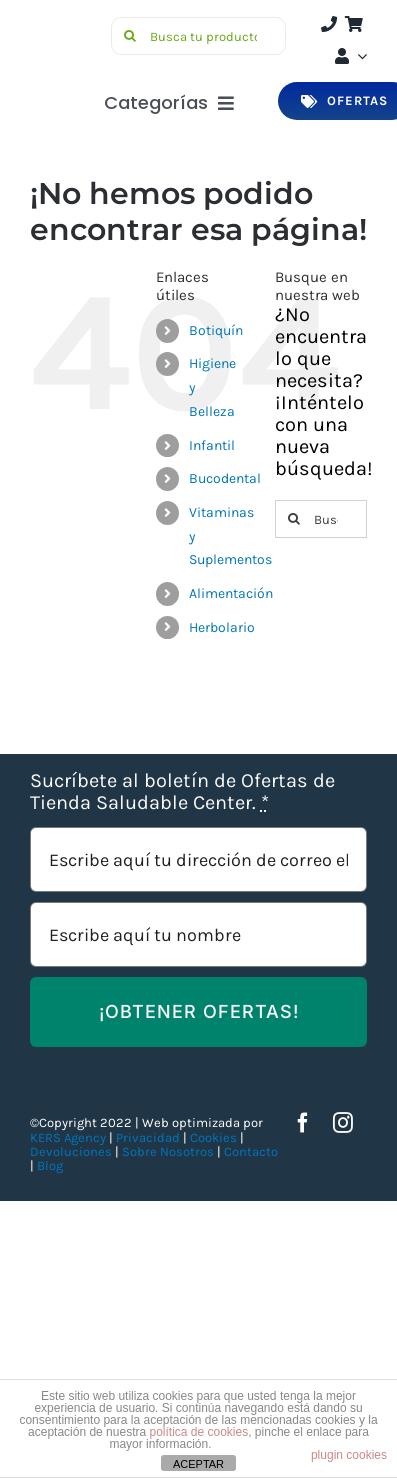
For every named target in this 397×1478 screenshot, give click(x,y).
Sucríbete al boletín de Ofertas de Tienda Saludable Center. (182, 792)
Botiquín (216, 330)
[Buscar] (130, 36)
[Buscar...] (321, 519)
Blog (50, 1165)
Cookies (213, 1137)
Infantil (212, 445)
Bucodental (225, 478)
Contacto (251, 1151)
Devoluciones (71, 1151)
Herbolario (222, 627)
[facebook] (303, 1123)
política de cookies (198, 1432)
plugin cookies (349, 1455)
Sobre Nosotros (168, 1151)
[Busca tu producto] (198, 36)
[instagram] (343, 1123)
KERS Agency (68, 1137)
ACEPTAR (198, 1464)
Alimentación (231, 593)
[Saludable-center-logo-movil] (67, 25)
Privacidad (148, 1137)
